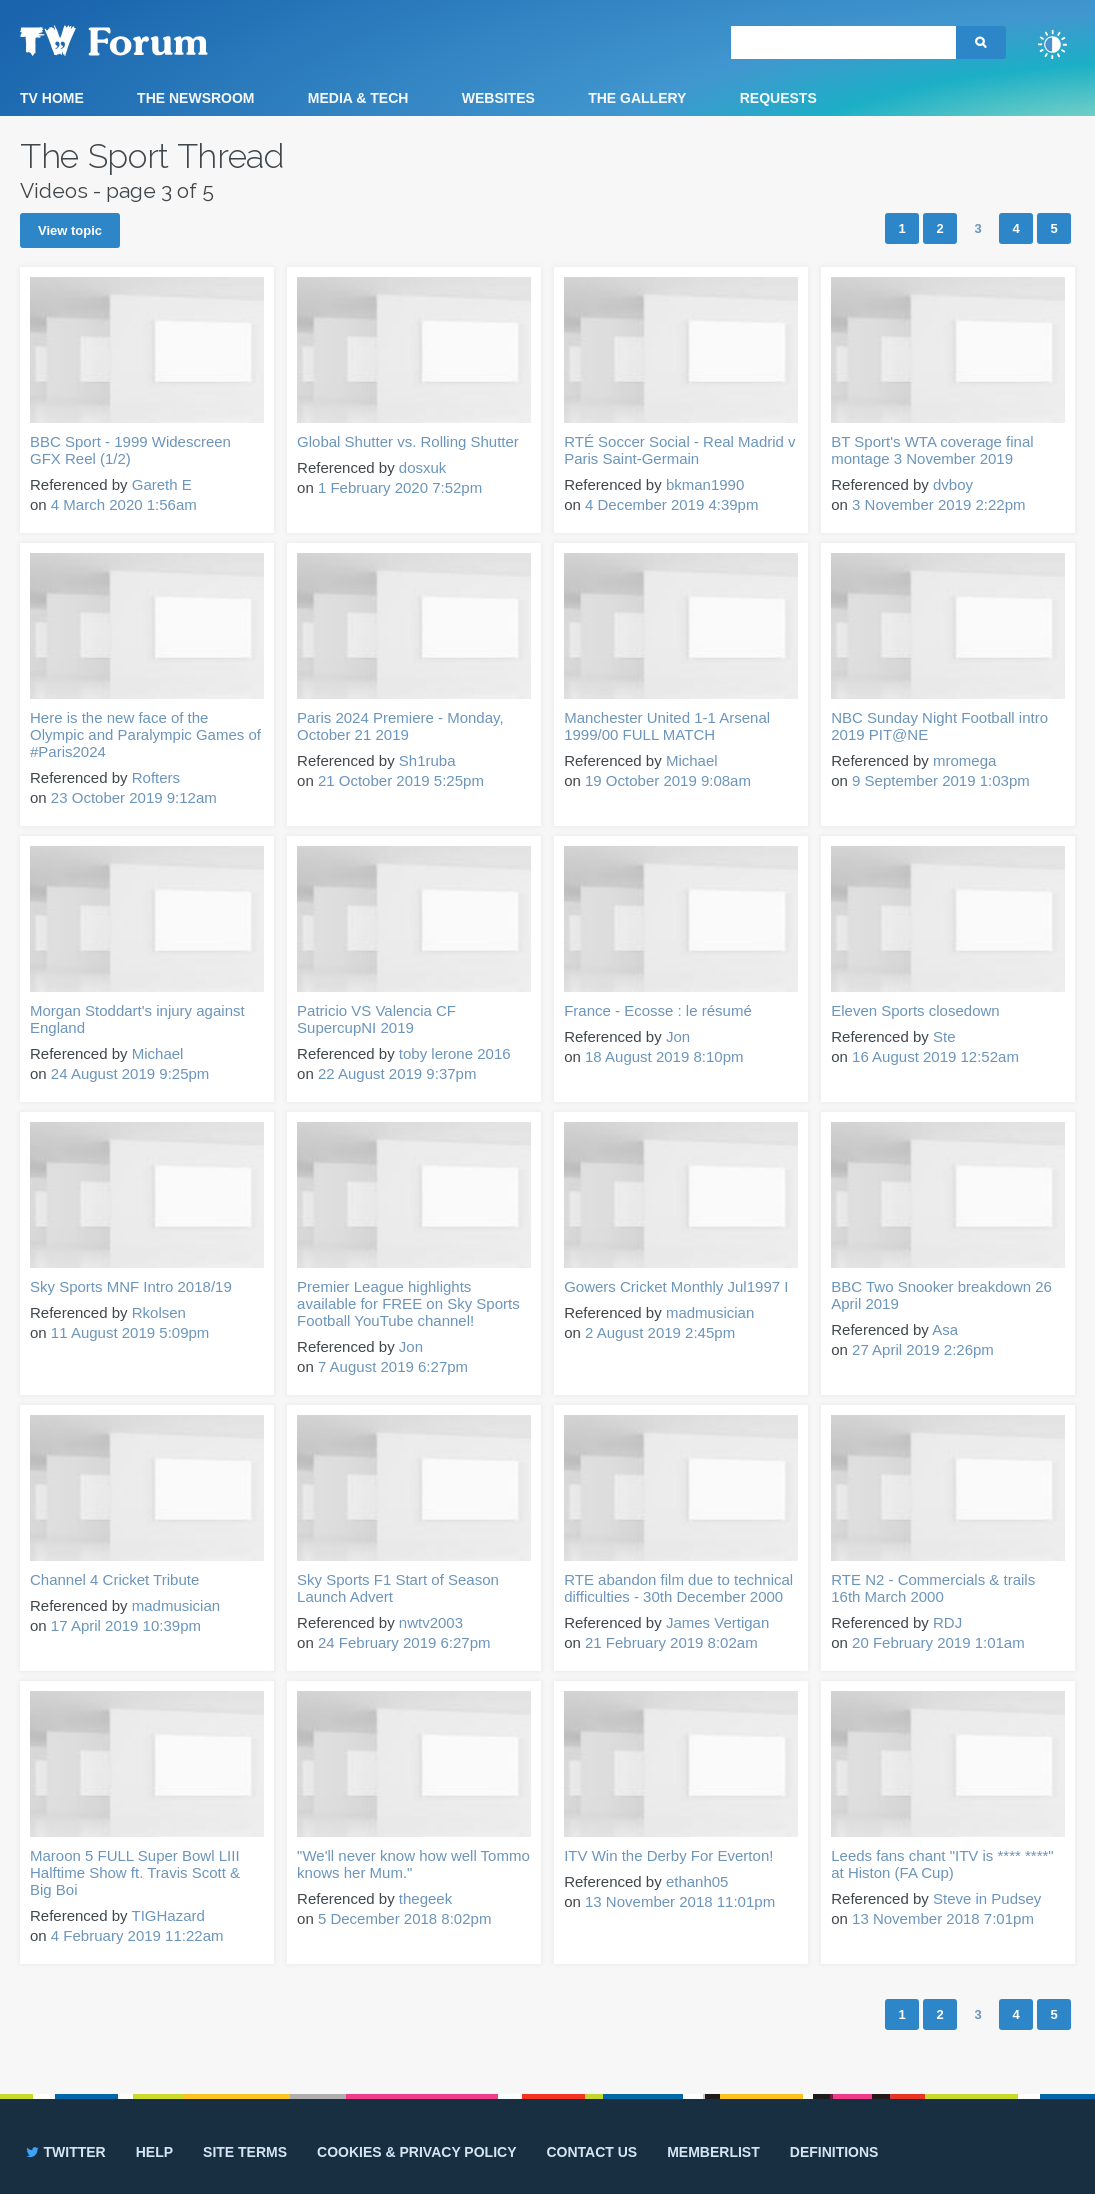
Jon (678, 1036)
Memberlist (713, 2152)
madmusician (710, 1312)
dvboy (953, 484)
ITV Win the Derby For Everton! (668, 1855)
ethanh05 (697, 1881)
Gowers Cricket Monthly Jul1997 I (676, 1286)
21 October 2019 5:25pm (401, 780)
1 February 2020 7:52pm (400, 487)
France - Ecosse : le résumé (658, 1010)
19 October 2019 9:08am (668, 780)
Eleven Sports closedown (915, 1010)
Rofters (156, 777)
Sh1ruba (427, 760)
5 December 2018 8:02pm (404, 1918)
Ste (944, 1036)
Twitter (64, 2152)
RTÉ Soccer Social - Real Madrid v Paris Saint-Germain (679, 450)
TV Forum (145, 40)
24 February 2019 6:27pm (404, 1642)
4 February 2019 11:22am (137, 1935)
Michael (692, 760)
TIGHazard (167, 1915)
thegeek (425, 1898)
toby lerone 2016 (455, 1053)
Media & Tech (358, 98)
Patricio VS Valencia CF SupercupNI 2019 (376, 1019)
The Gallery (637, 98)
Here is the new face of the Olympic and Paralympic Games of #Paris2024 (145, 734)
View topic (70, 230)
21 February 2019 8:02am (671, 1642)
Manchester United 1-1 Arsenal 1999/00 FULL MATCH (667, 726)
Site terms (245, 2152)
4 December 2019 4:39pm (671, 504)
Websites (498, 98)
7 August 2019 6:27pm (393, 1366)
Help (154, 2152)
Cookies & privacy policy (416, 2152)
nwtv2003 (431, 1622)
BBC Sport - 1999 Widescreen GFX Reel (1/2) (130, 450)
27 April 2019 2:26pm (923, 1349)
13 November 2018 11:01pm (680, 1901)
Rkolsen (159, 1312)
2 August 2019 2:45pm (660, 1332)
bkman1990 (705, 484)
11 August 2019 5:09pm (130, 1332)
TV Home (52, 98)
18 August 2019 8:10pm (664, 1056)
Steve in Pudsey (987, 1898)
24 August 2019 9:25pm (130, 1073)
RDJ (947, 1622)
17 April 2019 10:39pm (126, 1625)
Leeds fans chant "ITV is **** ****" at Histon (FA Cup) (942, 1864)
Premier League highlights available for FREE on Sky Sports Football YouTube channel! (408, 1303)
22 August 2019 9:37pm (397, 1073)
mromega (964, 760)
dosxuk (423, 467)
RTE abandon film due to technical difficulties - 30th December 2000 (678, 1588)
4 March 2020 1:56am (124, 504)
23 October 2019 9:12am (134, 797)
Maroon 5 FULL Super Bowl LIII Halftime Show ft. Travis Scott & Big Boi (135, 1872)
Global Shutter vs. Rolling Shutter (408, 441)
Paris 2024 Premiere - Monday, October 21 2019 (400, 726)
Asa (945, 1329)
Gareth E (162, 484)
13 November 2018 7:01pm (943, 1918)
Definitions (834, 2152)
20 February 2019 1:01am (938, 1642)
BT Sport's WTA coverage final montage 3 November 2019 (932, 450)
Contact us (591, 2152)
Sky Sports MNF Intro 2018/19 (131, 1286)
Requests (778, 98)
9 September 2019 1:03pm (941, 780)
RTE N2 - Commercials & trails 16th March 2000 (933, 1588)
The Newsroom (195, 98)
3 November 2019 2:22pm (938, 504)
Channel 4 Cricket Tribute (114, 1579)
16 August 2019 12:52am (935, 1056)
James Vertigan (717, 1622)
